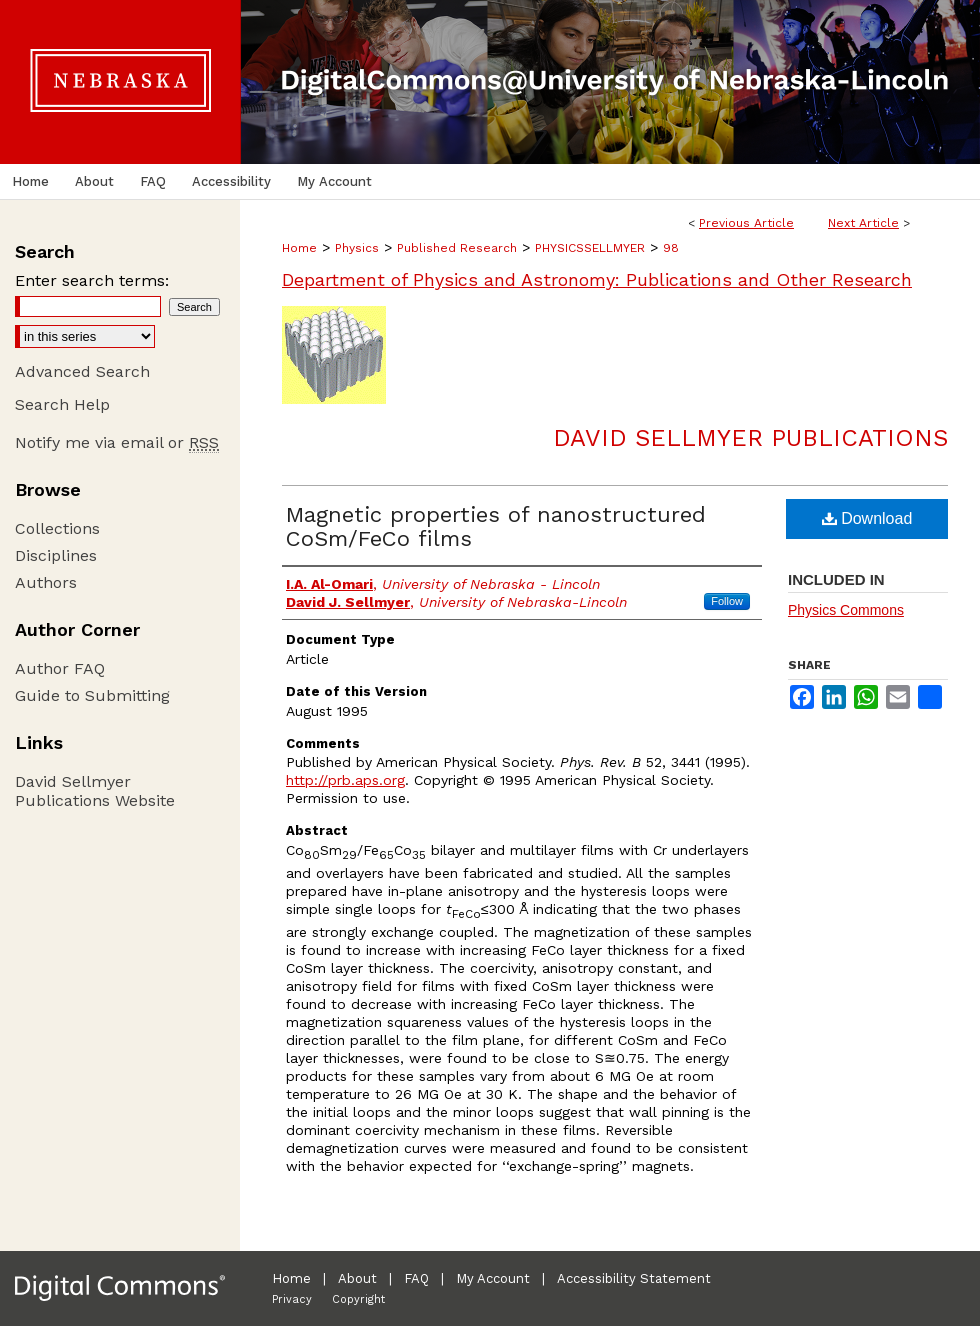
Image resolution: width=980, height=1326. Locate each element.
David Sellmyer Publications (750, 438)
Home (299, 248)
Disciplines (56, 555)
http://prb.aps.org (345, 780)
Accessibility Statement (634, 1278)
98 (671, 248)
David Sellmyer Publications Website (95, 791)
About (357, 1278)
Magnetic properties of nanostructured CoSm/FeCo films (496, 526)
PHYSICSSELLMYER (590, 248)
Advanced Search (82, 371)
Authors (46, 582)
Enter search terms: (92, 280)
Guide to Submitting (92, 695)
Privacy (292, 1299)
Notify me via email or (117, 442)
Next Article (863, 223)
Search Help (62, 404)
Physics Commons (846, 610)
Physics (357, 248)
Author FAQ (60, 668)
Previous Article (746, 223)
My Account (493, 1278)
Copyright (358, 1299)
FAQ (416, 1278)
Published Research (457, 248)
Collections (57, 528)
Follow (727, 601)
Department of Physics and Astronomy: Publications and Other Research (597, 279)
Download (867, 518)
